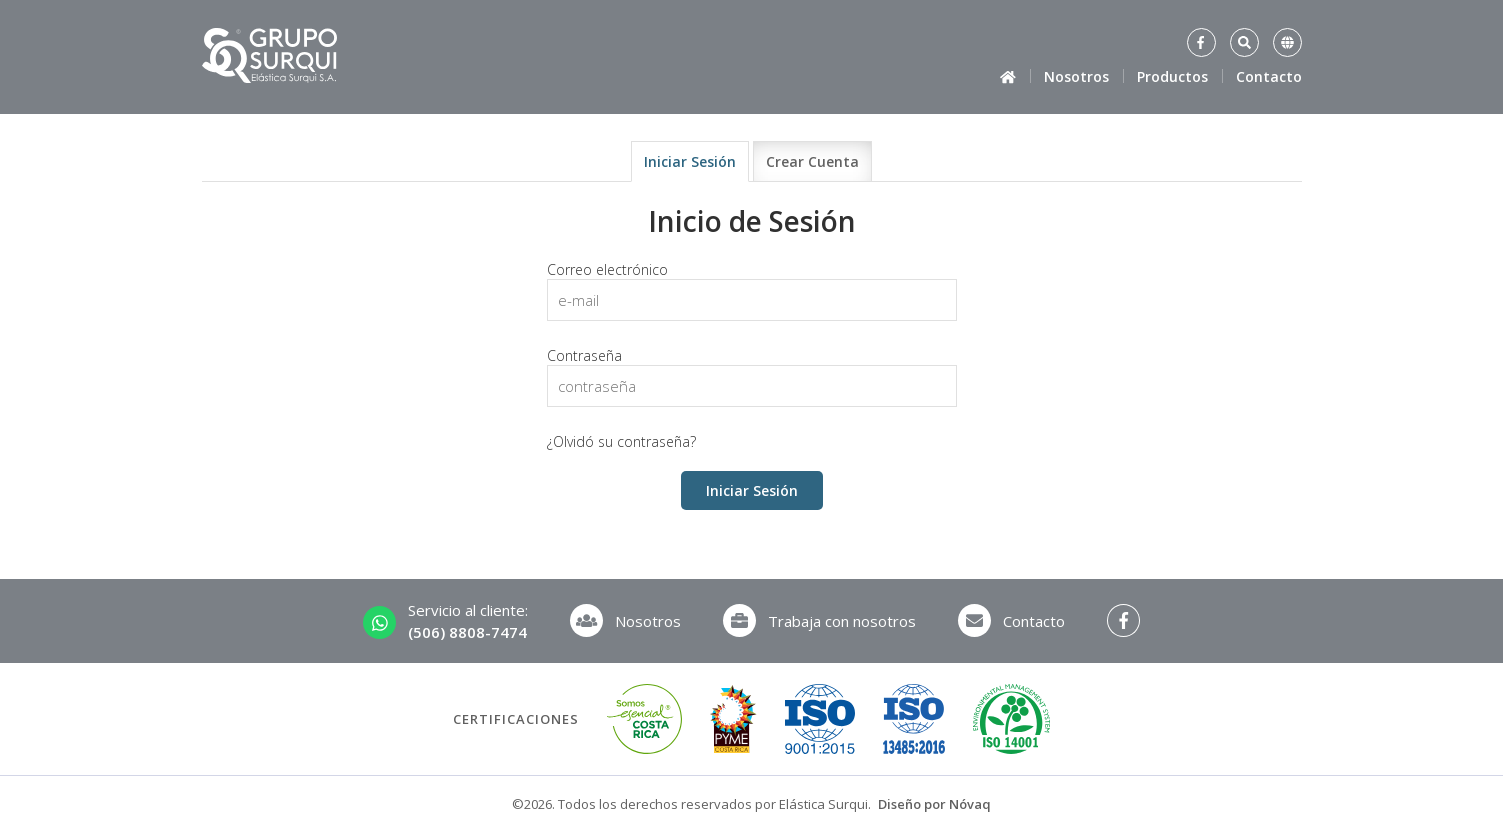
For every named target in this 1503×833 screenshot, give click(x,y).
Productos (1172, 76)
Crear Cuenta (812, 161)
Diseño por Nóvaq (934, 804)
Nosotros (1076, 76)
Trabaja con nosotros (819, 620)
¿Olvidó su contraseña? (621, 441)
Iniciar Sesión (690, 161)
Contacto (1269, 76)
